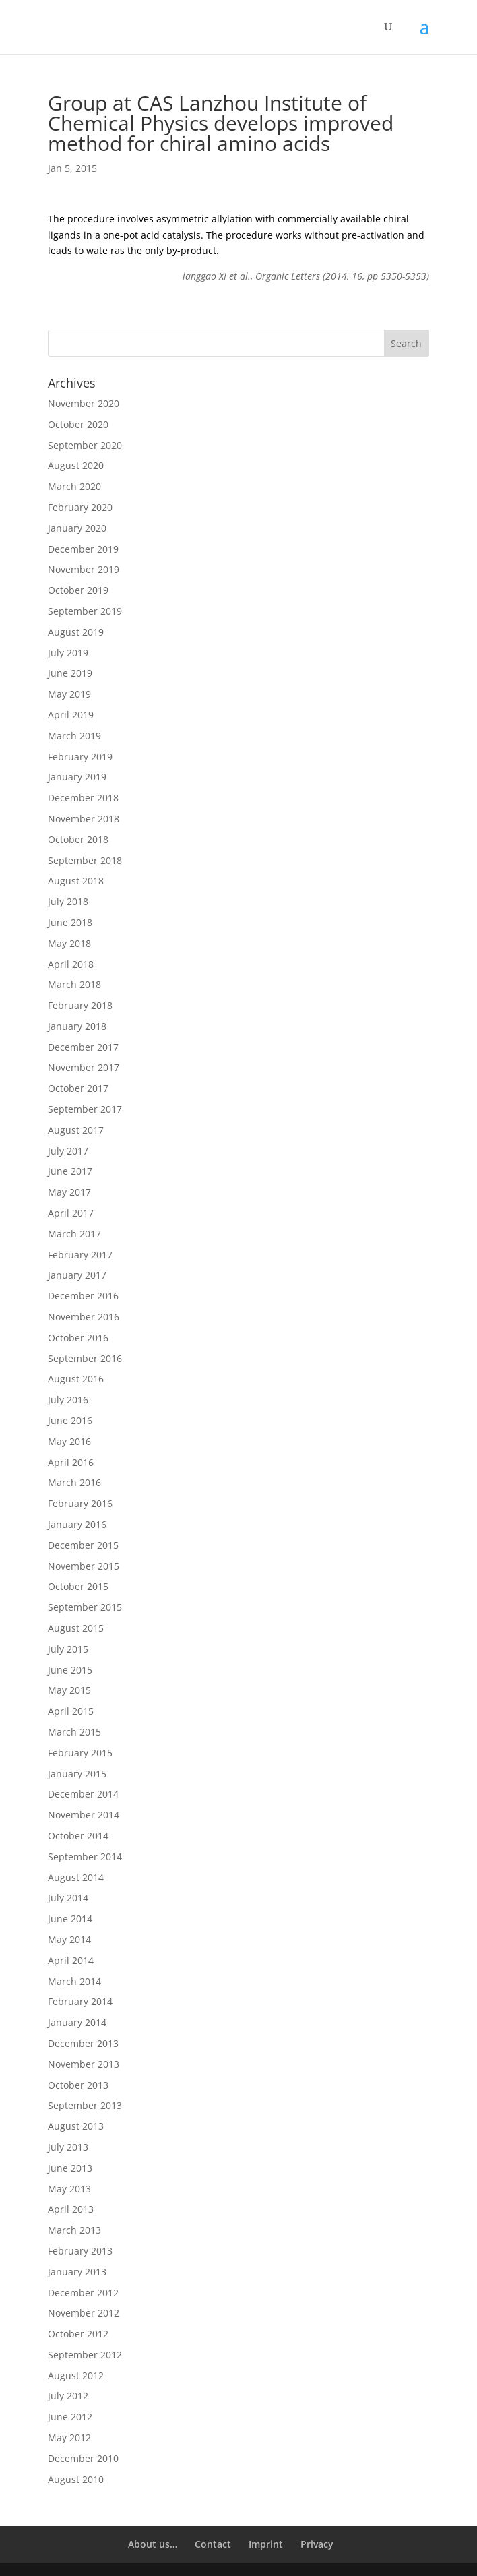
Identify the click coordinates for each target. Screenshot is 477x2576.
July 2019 (68, 652)
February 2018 (80, 1005)
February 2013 (80, 2250)
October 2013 (78, 2085)
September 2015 (85, 1607)
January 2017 (77, 1274)
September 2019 (85, 611)
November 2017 (83, 1067)
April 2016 (71, 1462)
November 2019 (83, 569)
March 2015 (74, 1731)
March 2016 (74, 1482)
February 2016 (80, 1503)
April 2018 (71, 964)
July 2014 (68, 1897)
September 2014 (85, 1856)
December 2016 (83, 1295)
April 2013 (71, 2209)
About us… (152, 2544)
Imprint (266, 2544)
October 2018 (78, 839)
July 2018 (68, 901)
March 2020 (74, 486)
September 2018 (85, 860)
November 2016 (83, 1316)
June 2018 (70, 922)
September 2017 (85, 1109)
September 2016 (85, 1358)
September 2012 (85, 2354)
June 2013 (70, 2167)
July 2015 (68, 1649)
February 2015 (80, 1752)
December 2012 (83, 2292)
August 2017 (76, 1130)
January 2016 (77, 1524)
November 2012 (83, 2312)
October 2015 (78, 1586)
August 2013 (76, 2126)
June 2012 (70, 2416)
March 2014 (74, 1981)
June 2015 (70, 1669)
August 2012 (76, 2375)
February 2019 (80, 756)
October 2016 (78, 1337)
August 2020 (76, 465)
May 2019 (69, 693)
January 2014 (77, 2022)
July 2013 (68, 2147)
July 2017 (68, 1150)
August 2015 (76, 1628)
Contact (213, 2544)
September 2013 (85, 2105)
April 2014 (71, 1960)
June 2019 (70, 673)
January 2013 (77, 2271)
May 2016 (69, 1441)
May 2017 (69, 1192)
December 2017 (83, 1047)
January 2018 (77, 1026)
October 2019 (78, 590)
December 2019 (83, 549)
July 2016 (68, 1399)
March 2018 (74, 984)
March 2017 (74, 1233)
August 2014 (76, 1877)
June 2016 (70, 1420)
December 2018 (83, 797)
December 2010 (83, 2458)
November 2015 (83, 1566)
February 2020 (80, 507)
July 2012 (68, 2395)
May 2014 (69, 1939)
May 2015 (69, 1690)
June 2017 (70, 1171)
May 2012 (69, 2437)
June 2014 (70, 1918)
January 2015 (77, 1773)
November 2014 (83, 1814)
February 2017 (80, 1254)
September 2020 (85, 445)
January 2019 (77, 776)
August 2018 (76, 880)
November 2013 (83, 2064)
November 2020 (83, 403)
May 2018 (69, 943)
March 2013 (74, 2230)
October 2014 (78, 1835)
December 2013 (83, 2043)
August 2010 (76, 2479)
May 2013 (69, 2188)
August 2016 (76, 1378)
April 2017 (71, 1212)
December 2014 (83, 1793)
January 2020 (77, 528)
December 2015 (83, 1545)
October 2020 (78, 424)
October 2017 (78, 1088)
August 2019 (76, 631)
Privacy (316, 2544)
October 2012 (78, 2333)
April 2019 (71, 714)
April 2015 (71, 1711)
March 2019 (74, 735)
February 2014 (80, 2001)
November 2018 (83, 818)
